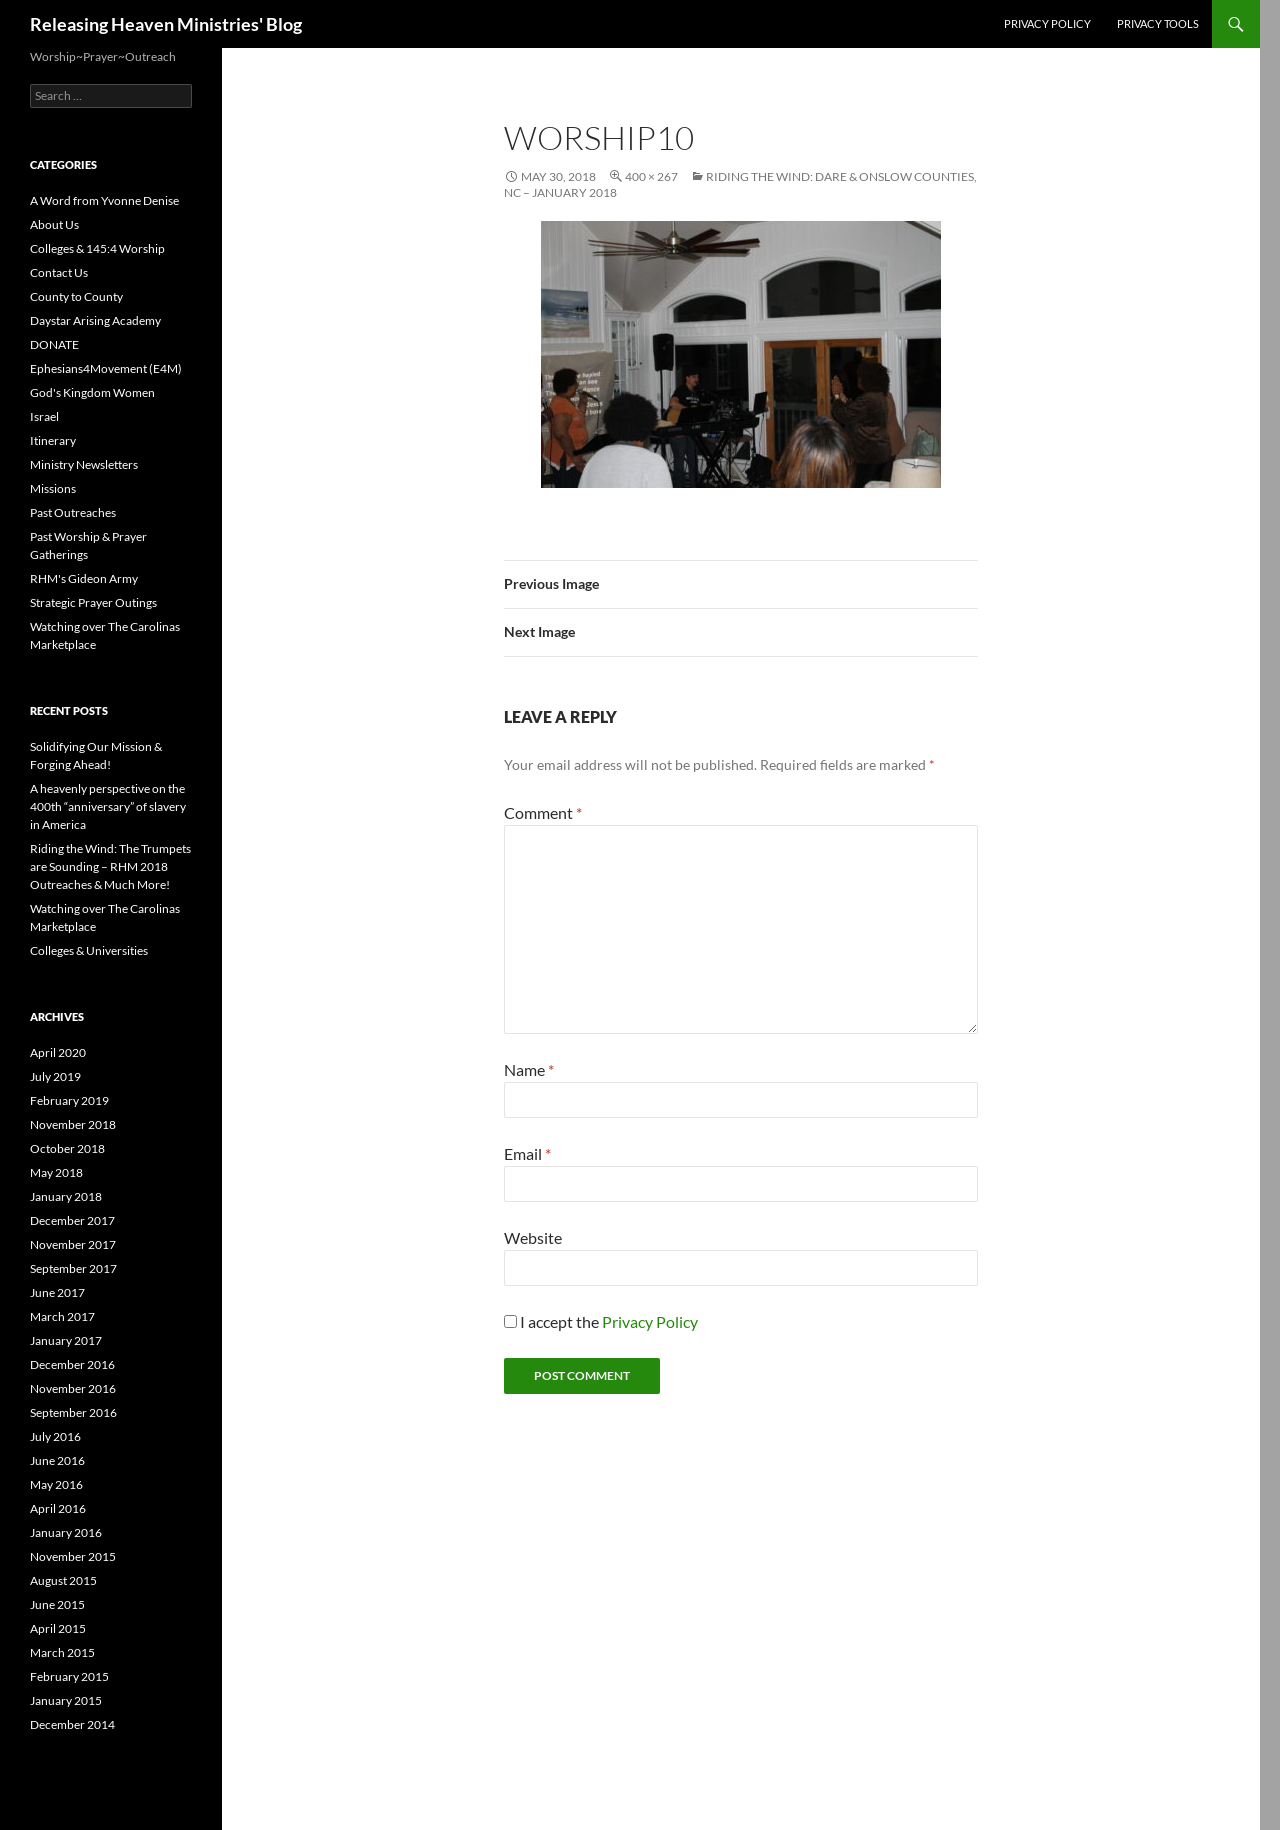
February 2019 (69, 1100)
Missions (53, 488)
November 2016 (73, 1388)
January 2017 (66, 1340)
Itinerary (53, 440)
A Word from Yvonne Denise (104, 200)
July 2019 (55, 1076)
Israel (44, 416)
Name (529, 1069)
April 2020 (58, 1052)
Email (527, 1153)
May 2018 (56, 1172)
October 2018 (67, 1148)
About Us (54, 224)
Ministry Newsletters (84, 464)
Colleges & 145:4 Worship (97, 248)
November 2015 (73, 1556)
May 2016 (56, 1484)
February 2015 (69, 1676)
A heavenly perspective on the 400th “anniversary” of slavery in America (108, 806)
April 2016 (58, 1508)
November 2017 (73, 1244)
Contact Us (59, 272)
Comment (543, 812)
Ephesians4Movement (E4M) (106, 368)
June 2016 (57, 1460)
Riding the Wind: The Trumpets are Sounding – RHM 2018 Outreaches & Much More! (110, 866)
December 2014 (72, 1724)
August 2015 (63, 1580)
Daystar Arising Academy (95, 320)
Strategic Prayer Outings (93, 602)
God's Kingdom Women (92, 392)
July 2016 (55, 1436)
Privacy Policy (1047, 23)
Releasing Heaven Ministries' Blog (166, 24)
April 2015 (58, 1628)
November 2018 (73, 1124)
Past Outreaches (73, 512)
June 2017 (57, 1292)
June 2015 (57, 1604)
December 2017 (72, 1220)
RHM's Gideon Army (84, 578)
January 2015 (66, 1700)
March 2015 (62, 1652)
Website (533, 1237)
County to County (76, 296)
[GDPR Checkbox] (510, 1321)
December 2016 (72, 1364)
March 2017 (62, 1316)
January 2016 (66, 1532)
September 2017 (73, 1268)
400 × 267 (651, 176)
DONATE (54, 344)
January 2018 (66, 1196)
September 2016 (73, 1412)
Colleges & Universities (89, 950)
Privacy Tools (1158, 23)
